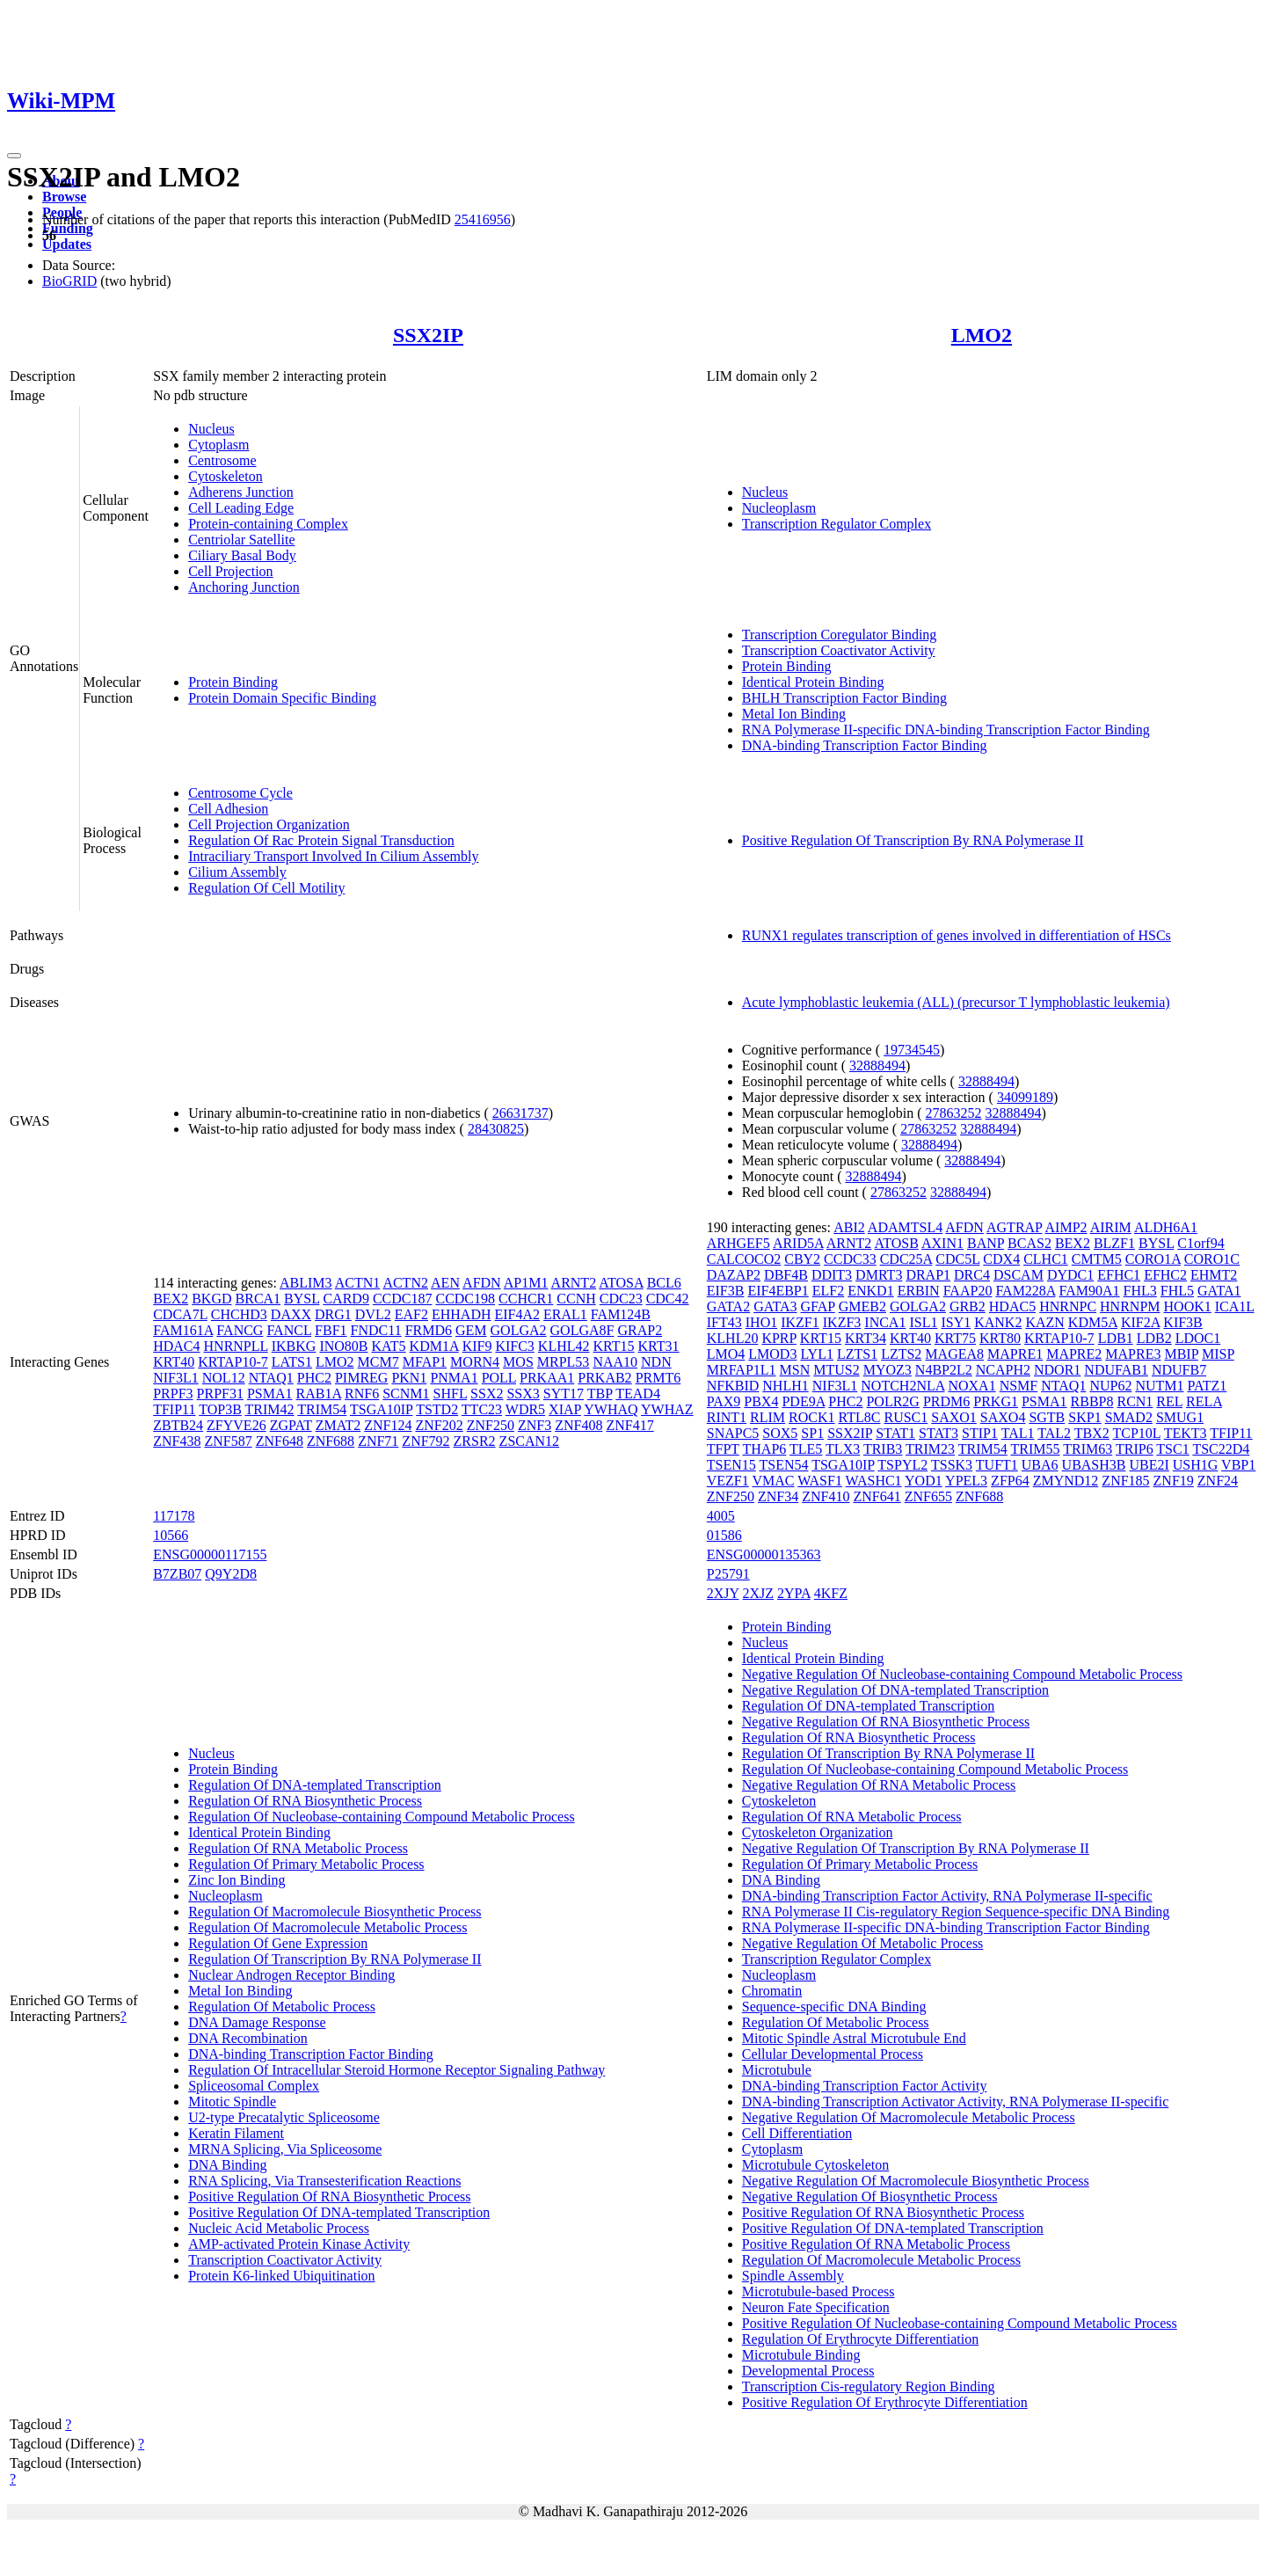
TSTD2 (437, 1409)
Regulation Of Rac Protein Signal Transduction (321, 840)
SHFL (450, 1393)
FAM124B (621, 1314)
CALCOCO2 (744, 1259)
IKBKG (294, 1346)
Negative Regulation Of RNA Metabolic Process (879, 1784)
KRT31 (659, 1346)
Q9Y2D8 (231, 1573)
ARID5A (798, 1243)
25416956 (483, 219)
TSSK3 (951, 1464)
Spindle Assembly (793, 2275)
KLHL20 (733, 1338)
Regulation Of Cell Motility (266, 887)
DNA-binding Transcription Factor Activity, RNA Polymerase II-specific (947, 1895)
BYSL (301, 1298)
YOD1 (923, 1480)
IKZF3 (842, 1322)
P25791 (728, 1573)
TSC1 (1172, 1448)
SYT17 (563, 1393)
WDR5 (525, 1409)
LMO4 (726, 1353)
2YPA (794, 1593)
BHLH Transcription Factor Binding (844, 697)
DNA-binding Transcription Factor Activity (864, 2085)
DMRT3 (878, 1274)
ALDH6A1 (1165, 1227)
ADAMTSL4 (905, 1227)
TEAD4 (637, 1393)
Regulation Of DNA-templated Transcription (314, 1784)
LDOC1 (1198, 1338)
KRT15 (614, 1346)
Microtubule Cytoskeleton (816, 2164)
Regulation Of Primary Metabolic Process (306, 1864)
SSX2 (486, 1393)
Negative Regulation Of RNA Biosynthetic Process (886, 1721)
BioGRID (69, 281)
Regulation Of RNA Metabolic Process (298, 1848)
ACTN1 (358, 1282)
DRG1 (333, 1314)
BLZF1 (1114, 1243)
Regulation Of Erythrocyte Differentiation (860, 2339)
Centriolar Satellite (241, 539)
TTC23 (482, 1409)
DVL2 (373, 1314)
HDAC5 (1012, 1306)
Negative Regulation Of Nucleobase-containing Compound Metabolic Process (962, 1674)
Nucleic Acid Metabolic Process (278, 2228)
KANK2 (998, 1322)
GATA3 (775, 1306)
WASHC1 (874, 1480)
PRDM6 (946, 1401)
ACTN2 (405, 1282)
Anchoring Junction (244, 587)
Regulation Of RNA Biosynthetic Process (305, 1800)
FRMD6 (428, 1330)
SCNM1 (405, 1393)
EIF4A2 (518, 1314)
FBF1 (330, 1330)
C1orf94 (1200, 1243)
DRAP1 (928, 1274)
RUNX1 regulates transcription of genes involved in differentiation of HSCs (956, 935)
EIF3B (726, 1290)
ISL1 (923, 1322)
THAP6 (765, 1448)
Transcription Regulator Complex (836, 523)
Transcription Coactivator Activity (838, 650)
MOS (518, 1361)
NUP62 (1110, 1385)
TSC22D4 (1220, 1448)
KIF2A (1140, 1322)
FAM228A (1025, 1290)
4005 (721, 1515)
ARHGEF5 (738, 1243)
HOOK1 (1187, 1306)
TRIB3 (882, 1448)
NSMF (1019, 1385)
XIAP (565, 1409)
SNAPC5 (733, 1433)
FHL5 (1177, 1290)
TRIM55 (1035, 1448)
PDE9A (803, 1401)
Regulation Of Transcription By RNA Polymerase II (334, 1959)
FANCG (239, 1330)
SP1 (812, 1433)
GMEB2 (862, 1306)
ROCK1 (811, 1417)
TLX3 (843, 1448)
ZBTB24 (178, 1425)
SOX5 (779, 1433)
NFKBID (733, 1385)
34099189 (1025, 1097)
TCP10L (1136, 1433)
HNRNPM (1130, 1306)
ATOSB (896, 1243)
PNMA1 (453, 1377)
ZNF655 (928, 1496)
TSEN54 (783, 1464)
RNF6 (362, 1393)
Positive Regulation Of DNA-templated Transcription (339, 2212)
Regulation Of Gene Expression (277, 1943)
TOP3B (220, 1409)
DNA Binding (227, 2164)
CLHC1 (1045, 1259)
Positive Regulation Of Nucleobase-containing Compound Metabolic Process (959, 2323)
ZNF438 (176, 1441)
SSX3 (522, 1393)
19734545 (912, 1049)
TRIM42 (270, 1409)
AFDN (481, 1282)
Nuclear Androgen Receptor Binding (291, 1974)
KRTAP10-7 (233, 1361)
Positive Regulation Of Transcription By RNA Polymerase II (913, 840)
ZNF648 (279, 1441)
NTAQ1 (271, 1377)
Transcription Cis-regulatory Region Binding (868, 2386)
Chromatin (772, 1990)
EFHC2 (1165, 1274)
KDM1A (434, 1346)
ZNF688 (330, 1441)
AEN (445, 1282)
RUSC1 (906, 1417)
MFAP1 (425, 1361)
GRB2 (968, 1306)
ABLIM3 (306, 1282)
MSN (795, 1369)
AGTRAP (1014, 1227)
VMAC (773, 1480)
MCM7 (378, 1361)
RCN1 (1135, 1401)
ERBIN (919, 1290)
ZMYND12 (1066, 1480)
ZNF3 (534, 1425)
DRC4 (972, 1274)
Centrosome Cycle (240, 792)
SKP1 (1084, 1417)
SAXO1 (954, 1417)
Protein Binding (233, 682)
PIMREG (361, 1377)
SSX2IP (428, 335)
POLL (499, 1377)
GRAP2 (639, 1330)
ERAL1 (565, 1314)
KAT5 (389, 1346)
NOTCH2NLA (902, 1385)
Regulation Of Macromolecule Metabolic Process (327, 1927)
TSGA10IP (381, 1409)
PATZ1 (1207, 1385)
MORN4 (474, 1361)
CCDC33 (850, 1259)
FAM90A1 (1089, 1290)
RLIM (767, 1417)
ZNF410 (825, 1496)
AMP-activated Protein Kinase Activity (299, 2244)
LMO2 (981, 335)
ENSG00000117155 (209, 1554)
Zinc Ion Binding (236, 1879)
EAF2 (411, 1314)
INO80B (343, 1346)
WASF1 (819, 1480)
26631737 (520, 1113)
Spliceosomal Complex (253, 2085)
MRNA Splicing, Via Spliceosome (285, 2149)
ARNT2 (574, 1282)
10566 (170, 1535)
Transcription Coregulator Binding (839, 634)
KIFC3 (514, 1346)
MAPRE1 (1015, 1353)
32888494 (877, 1065)
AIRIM (1110, 1227)
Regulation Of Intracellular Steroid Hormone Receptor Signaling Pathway (396, 2069)
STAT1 (895, 1433)
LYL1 (816, 1353)
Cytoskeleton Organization (817, 1832)
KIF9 (477, 1346)
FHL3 (1140, 1290)
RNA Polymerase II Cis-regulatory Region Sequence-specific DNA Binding (956, 1911)
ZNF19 (1173, 1480)
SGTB (1047, 1417)
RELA (1204, 1401)
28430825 (496, 1128)
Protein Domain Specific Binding (282, 697)
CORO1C (1212, 1259)
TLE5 (805, 1448)
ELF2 (828, 1290)
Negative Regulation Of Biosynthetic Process (870, 2196)
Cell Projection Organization (269, 824)
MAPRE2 (1074, 1353)
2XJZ (759, 1593)
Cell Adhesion (228, 808)
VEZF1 (728, 1480)
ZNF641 (876, 1496)
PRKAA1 (547, 1377)
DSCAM (1018, 1274)
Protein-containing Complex (268, 523)
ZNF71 (378, 1441)
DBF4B (786, 1274)
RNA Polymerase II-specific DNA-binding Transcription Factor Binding (946, 729)
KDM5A (1092, 1322)
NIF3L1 (176, 1377)
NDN (656, 1361)
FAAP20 (968, 1290)
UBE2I (1148, 1464)
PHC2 (314, 1377)
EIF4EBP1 (777, 1290)
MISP (1218, 1353)
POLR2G (892, 1401)
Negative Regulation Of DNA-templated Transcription (895, 1689)
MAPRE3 (1132, 1353)
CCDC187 (403, 1298)
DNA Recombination (248, 2038)
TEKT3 (1185, 1433)
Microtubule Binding (801, 2354)
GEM (471, 1330)
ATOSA (621, 1282)
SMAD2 (1129, 1417)
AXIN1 (942, 1243)
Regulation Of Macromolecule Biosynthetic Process (334, 1911)
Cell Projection (230, 571)
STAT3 (938, 1433)
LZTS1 (857, 1353)
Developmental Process (808, 2370)
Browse (64, 196)
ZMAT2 (338, 1425)
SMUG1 (1180, 1417)
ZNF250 (490, 1425)
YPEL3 (966, 1480)
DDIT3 (831, 1274)
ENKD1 (870, 1290)
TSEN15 (731, 1464)
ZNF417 (629, 1425)
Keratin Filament (236, 2133)
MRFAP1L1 (741, 1369)
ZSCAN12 (529, 1441)
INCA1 (885, 1322)
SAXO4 (1003, 1417)
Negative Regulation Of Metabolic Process (863, 1943)
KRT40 (173, 1361)
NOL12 (223, 1377)
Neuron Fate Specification (816, 2307)
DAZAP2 (733, 1274)
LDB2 (1154, 1338)
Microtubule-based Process (818, 2291)
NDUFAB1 (1116, 1369)
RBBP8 (1092, 1401)
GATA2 (728, 1306)
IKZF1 (800, 1322)
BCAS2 (1029, 1243)
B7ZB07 (177, 1573)
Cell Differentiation (797, 2133)
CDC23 (621, 1298)
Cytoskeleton (225, 476)
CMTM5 (1097, 1259)
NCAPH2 (1003, 1369)
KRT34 (865, 1338)
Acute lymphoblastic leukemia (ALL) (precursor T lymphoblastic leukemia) (956, 1002)
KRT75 (955, 1338)
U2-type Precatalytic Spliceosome (284, 2117)
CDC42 (667, 1298)
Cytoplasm (218, 444)
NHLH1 (785, 1385)
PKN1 (408, 1377)
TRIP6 (1134, 1448)
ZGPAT (291, 1425)
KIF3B (1182, 1322)
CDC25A (906, 1259)
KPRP (778, 1338)
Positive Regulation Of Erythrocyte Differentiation (885, 2402)
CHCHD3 (239, 1314)
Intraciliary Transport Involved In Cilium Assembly (333, 856)
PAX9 (724, 1401)
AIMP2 (1066, 1227)
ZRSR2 (475, 1441)
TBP (600, 1393)
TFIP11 (174, 1409)
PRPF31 (220, 1393)
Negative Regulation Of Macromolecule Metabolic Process (908, 2117)
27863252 (954, 1113)
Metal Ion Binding (794, 713)
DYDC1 (1070, 1274)
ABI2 (849, 1227)
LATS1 (292, 1361)
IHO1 (761, 1322)
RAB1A (319, 1393)
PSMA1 (270, 1393)
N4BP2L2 (943, 1369)
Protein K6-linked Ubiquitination (281, 2275)
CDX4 (1001, 1259)
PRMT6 (658, 1377)
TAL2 (1054, 1433)
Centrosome (222, 460)
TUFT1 (997, 1464)
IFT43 (724, 1322)
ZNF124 (387, 1425)
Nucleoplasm (779, 507)
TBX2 (1092, 1433)
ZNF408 (578, 1425)
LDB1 (1115, 1338)
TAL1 (1018, 1433)
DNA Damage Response (256, 2022)
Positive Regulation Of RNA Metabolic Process (876, 2244)
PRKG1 (995, 1401)
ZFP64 (1010, 1480)
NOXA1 (971, 1385)
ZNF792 (425, 1441)
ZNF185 (1125, 1480)
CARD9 (345, 1298)
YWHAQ (610, 1409)
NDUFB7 (1179, 1369)
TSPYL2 (902, 1464)
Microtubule (776, 2069)
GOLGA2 (519, 1330)
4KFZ (831, 1593)
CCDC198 (465, 1298)
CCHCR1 (525, 1298)
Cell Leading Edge (241, 507)
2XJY (723, 1593)
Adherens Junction (241, 492)
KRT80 (1000, 1338)
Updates (66, 244)
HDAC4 (176, 1346)
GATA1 (1219, 1290)
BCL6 (664, 1282)
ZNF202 (438, 1425)
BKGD (211, 1298)
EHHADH (461, 1314)
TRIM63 (1087, 1448)
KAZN (1044, 1322)
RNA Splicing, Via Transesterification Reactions (324, 2180)
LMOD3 (772, 1353)
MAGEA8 (954, 1353)
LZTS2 (901, 1353)
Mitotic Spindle (232, 2101)
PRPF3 (173, 1393)
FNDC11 (376, 1330)
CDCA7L (180, 1314)
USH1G (1196, 1464)
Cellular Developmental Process (832, 2054)
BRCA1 (258, 1298)
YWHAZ (667, 1409)
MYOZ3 (887, 1369)
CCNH (576, 1298)
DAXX (291, 1314)
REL (1169, 1401)
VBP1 (1238, 1464)
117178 (173, 1515)
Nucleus (211, 428)
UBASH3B (1094, 1464)
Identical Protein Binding (813, 682)
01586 (724, 1535)
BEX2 (170, 1298)
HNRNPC (1067, 1306)
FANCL (288, 1330)
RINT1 (726, 1417)
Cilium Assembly (237, 872)
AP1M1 (526, 1282)
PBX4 (761, 1401)
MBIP (1181, 1353)
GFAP (818, 1306)
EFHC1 (1118, 1274)
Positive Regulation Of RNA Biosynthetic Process (329, 2196)
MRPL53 (563, 1361)
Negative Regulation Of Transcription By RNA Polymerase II (915, 1848)
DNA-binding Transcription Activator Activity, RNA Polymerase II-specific (955, 2101)
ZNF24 (1217, 1480)
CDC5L (957, 1259)
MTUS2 (836, 1369)
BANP (985, 1243)
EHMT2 (1213, 1274)
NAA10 (615, 1361)
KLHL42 (564, 1346)
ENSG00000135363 (764, 1554)
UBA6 (1040, 1464)
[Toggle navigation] (14, 155)
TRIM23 (930, 1448)
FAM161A (183, 1330)
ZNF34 (778, 1496)
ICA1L (1235, 1306)
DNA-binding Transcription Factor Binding (864, 745)
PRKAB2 (604, 1377)
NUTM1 (1159, 1385)
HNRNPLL (236, 1346)
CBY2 (802, 1259)
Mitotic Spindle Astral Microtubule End (854, 2038)
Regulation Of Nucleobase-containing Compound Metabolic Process (381, 1816)
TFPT (723, 1448)
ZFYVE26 (236, 1425)
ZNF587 (227, 1441)
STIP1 (980, 1433)
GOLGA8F (582, 1330)
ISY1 (956, 1322)
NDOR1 (1057, 1369)
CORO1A (1153, 1259)
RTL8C (860, 1417)
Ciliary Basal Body (242, 555)
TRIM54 (321, 1409)
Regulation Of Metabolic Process (281, 2006)
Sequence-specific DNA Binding (834, 2006)
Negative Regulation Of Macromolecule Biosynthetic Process (915, 2180)
